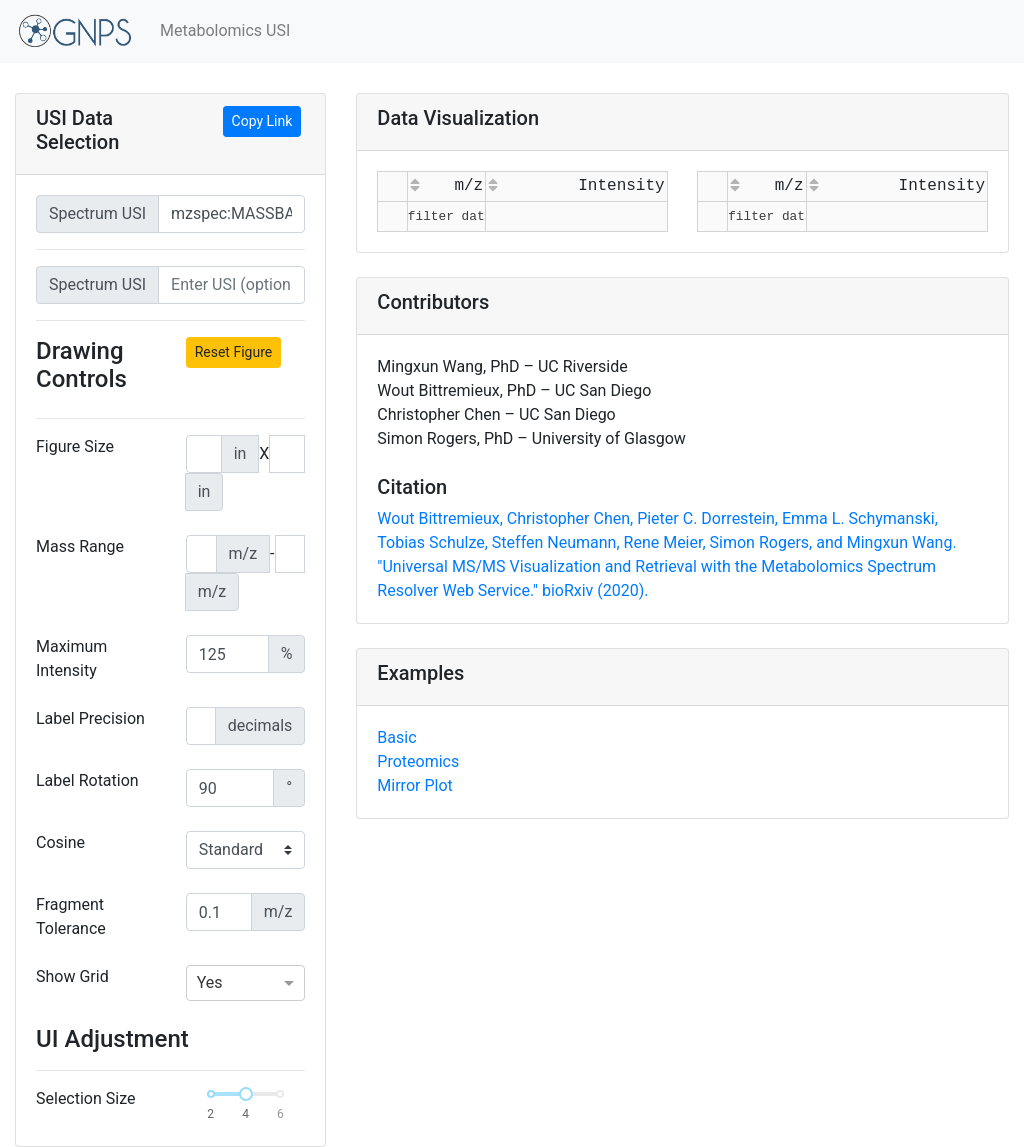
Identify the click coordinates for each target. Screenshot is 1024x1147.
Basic (396, 737)
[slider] (246, 1094)
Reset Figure (234, 352)
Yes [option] (210, 982)
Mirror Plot (414, 785)
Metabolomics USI (225, 30)
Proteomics (418, 761)
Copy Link (262, 121)
